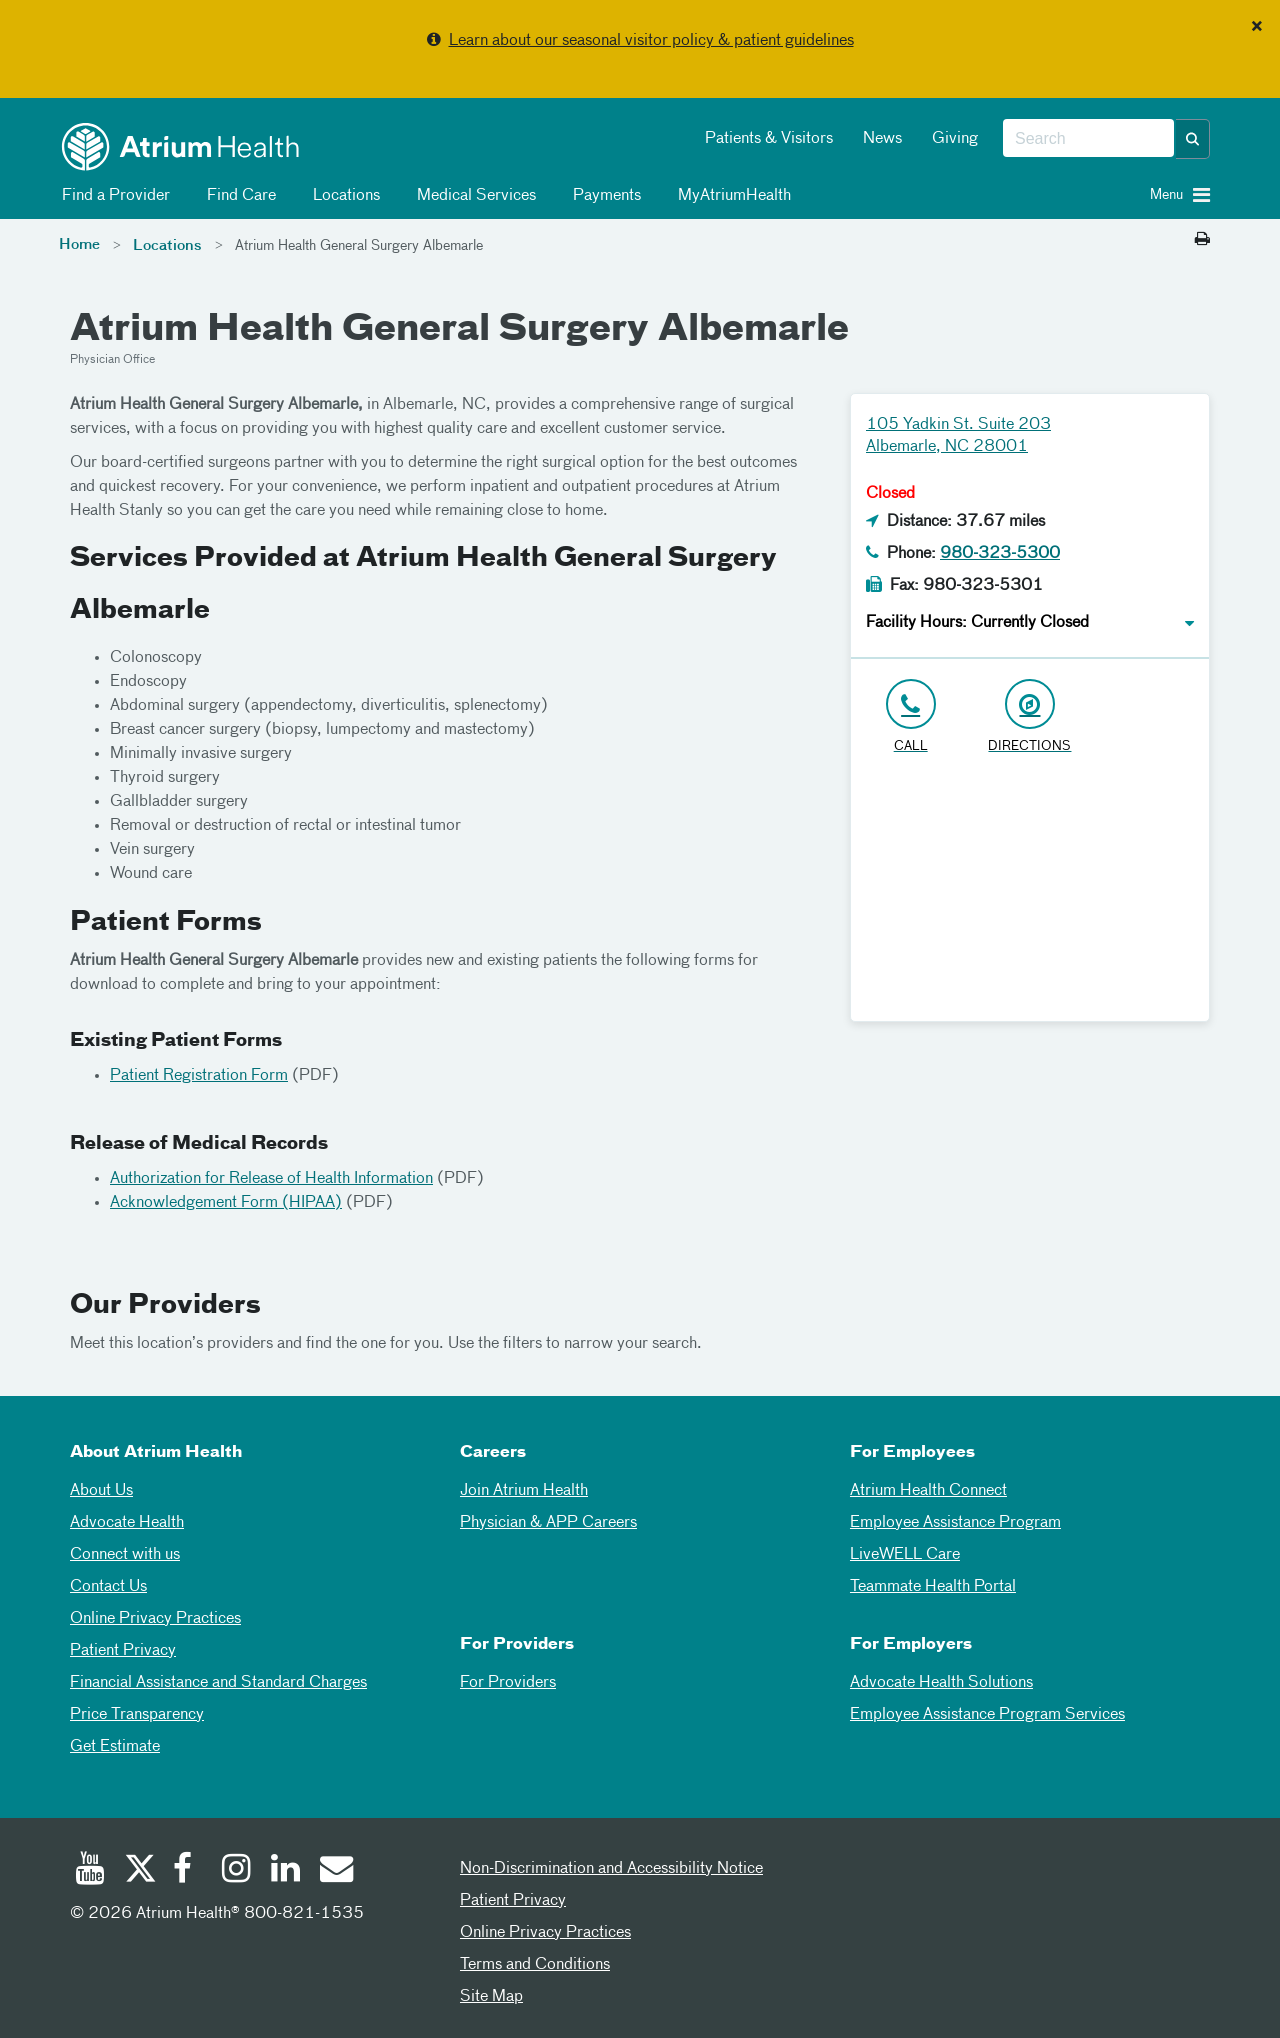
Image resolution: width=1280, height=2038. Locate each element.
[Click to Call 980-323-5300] (910, 717)
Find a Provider (112, 196)
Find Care (238, 196)
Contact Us (108, 1587)
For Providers (508, 1683)
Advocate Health (127, 1523)
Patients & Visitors (769, 139)
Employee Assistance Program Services (987, 1715)
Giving (955, 139)
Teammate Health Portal (933, 1587)
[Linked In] (286, 1871)
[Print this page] (1202, 240)
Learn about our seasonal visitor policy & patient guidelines (651, 41)
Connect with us (125, 1555)
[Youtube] (90, 1871)
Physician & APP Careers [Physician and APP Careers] (548, 1523)
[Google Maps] (1030, 896)
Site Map (491, 1997)
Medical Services (473, 196)
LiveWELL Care (905, 1555)
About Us (101, 1491)
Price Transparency (137, 1715)
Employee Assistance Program (955, 1523)
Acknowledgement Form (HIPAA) (226, 1203)
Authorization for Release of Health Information (271, 1179)
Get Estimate (115, 1747)
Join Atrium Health (524, 1491)
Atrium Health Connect (928, 1491)
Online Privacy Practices (155, 1619)
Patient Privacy (123, 1651)
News (882, 139)
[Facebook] (188, 1871)
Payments (603, 196)
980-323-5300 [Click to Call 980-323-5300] (1000, 554)
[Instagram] (237, 1871)
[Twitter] (139, 1871)
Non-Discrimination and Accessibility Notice (611, 1869)
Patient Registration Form (199, 1076)
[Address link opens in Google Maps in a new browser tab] (1029, 717)
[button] (1193, 139)
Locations (343, 196)
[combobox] (1088, 139)
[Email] (335, 1871)
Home (79, 245)
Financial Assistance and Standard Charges (218, 1683)
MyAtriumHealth (731, 196)
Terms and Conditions (535, 1965)
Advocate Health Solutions (941, 1683)
